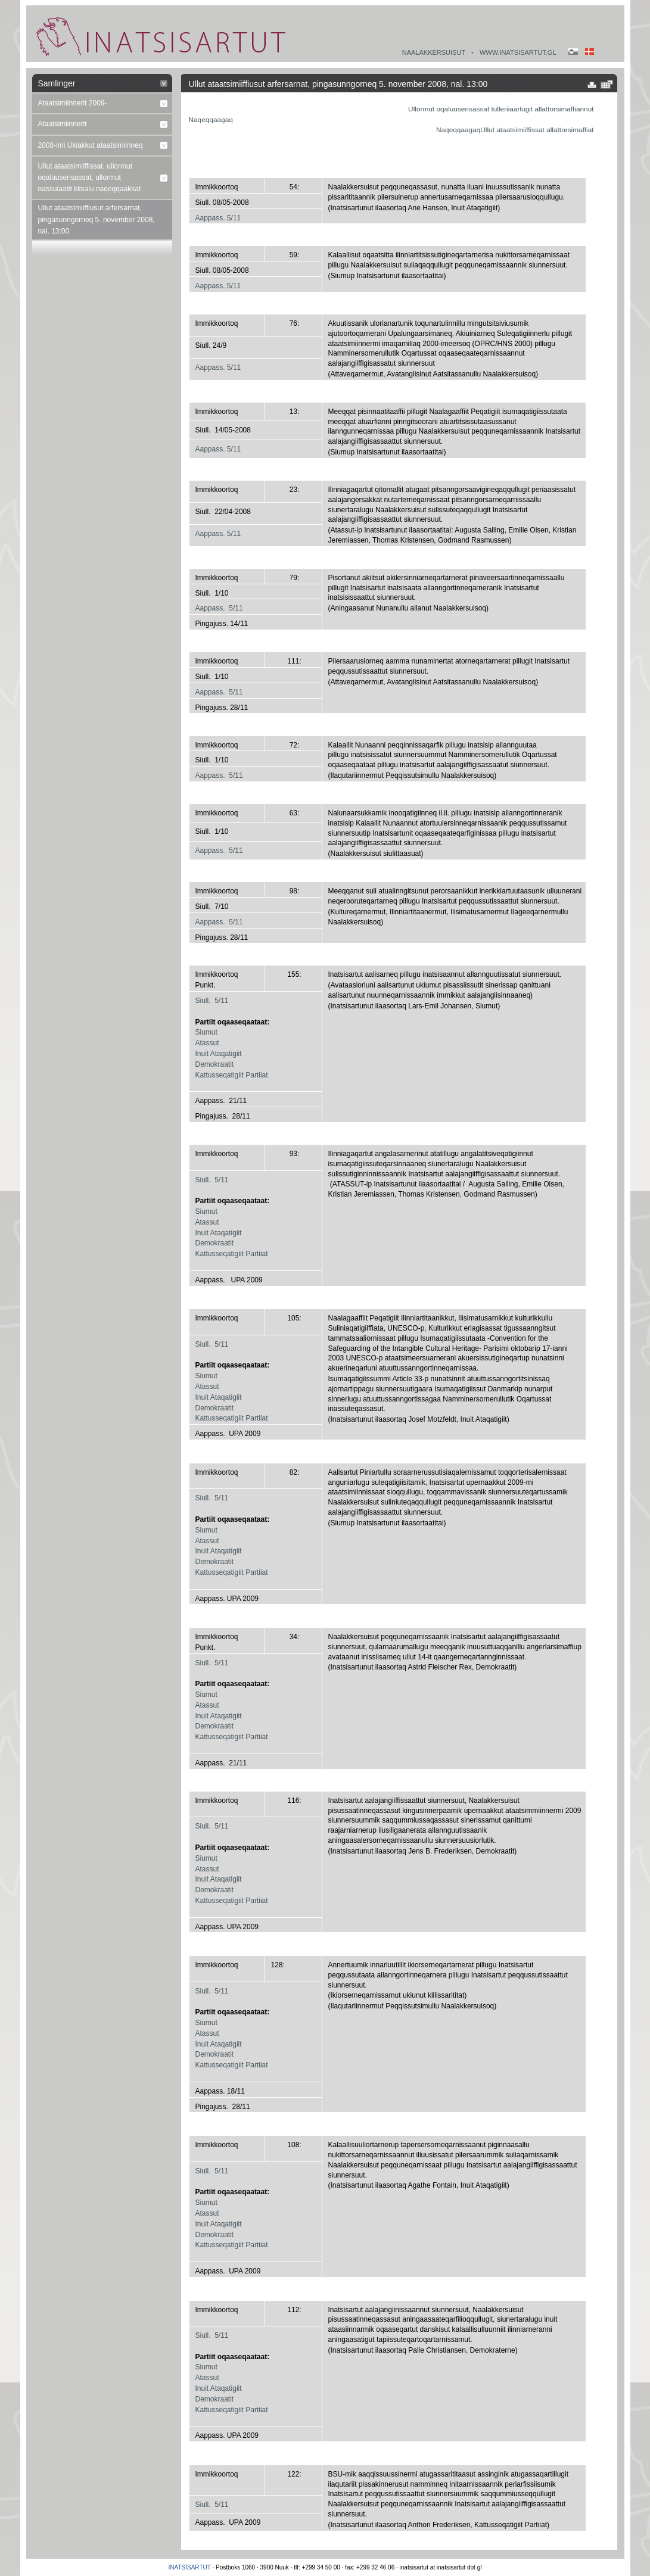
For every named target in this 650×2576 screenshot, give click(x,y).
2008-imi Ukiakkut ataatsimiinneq (90, 145)
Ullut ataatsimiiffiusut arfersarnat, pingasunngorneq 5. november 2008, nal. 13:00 (96, 219)
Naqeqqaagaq (211, 120)
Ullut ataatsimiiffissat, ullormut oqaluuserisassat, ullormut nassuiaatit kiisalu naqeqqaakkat (89, 177)
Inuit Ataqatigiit (218, 1053)
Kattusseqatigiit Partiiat (231, 1075)
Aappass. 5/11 (218, 218)
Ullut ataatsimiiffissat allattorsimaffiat (536, 130)
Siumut (206, 1032)
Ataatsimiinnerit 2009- (72, 103)
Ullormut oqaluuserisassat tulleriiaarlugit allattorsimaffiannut (500, 109)
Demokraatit (214, 1064)
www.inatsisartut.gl (518, 52)
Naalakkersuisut (433, 52)
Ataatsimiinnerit (62, 124)
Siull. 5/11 (212, 1000)
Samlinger (57, 83)
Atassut (207, 1043)
